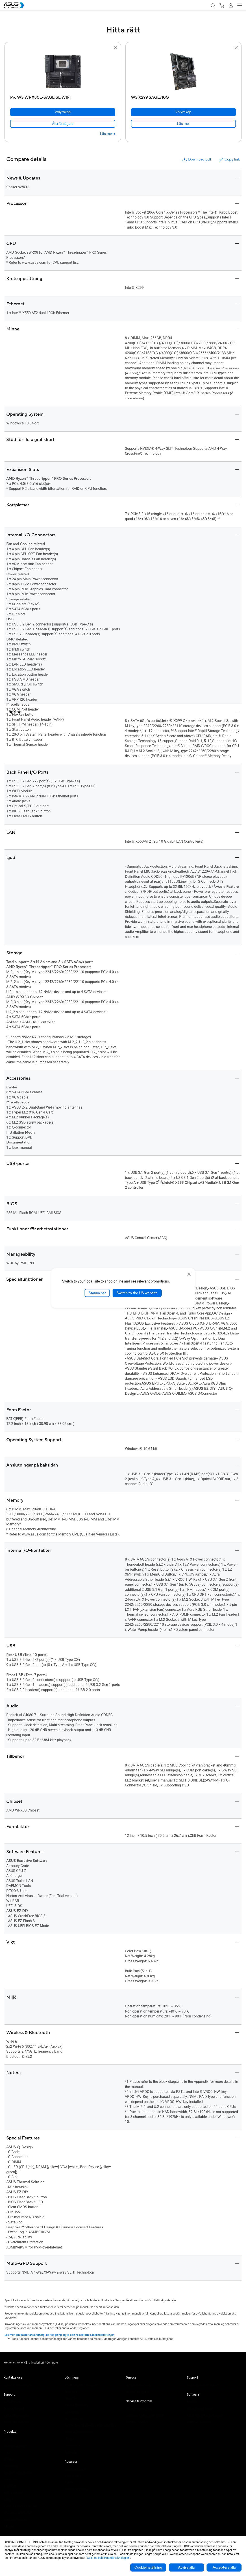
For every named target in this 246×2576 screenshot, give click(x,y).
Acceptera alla (224, 2567)
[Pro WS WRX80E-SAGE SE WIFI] (62, 96)
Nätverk (8, 2499)
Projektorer (10, 2466)
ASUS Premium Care (16, 2422)
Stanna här (97, 1293)
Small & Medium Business (81, 2385)
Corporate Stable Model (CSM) (145, 2415)
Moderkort (10, 2479)
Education (71, 2398)
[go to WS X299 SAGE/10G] (183, 72)
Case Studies (73, 2475)
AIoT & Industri (13, 2493)
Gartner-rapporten (76, 2489)
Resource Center (75, 2469)
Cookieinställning (148, 2567)
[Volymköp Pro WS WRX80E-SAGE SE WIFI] (62, 112)
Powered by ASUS (137, 2422)
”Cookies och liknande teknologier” (108, 2557)
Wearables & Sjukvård (17, 2513)
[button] (213, 5)
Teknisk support (14, 2408)
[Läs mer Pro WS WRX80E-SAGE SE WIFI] (107, 133)
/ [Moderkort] (36, 2362)
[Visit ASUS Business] (16, 2362)
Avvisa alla (186, 2567)
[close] (189, 1274)
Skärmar (9, 2459)
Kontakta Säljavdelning (18, 2385)
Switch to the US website (137, 1293)
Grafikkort (10, 2486)
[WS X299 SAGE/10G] (183, 96)
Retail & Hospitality (76, 2405)
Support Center (13, 2402)
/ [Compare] (51, 2362)
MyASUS (192, 2402)
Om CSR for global (137, 2391)
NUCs (7, 2452)
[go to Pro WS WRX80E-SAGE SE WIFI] (62, 72)
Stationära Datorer (15, 2446)
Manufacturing (74, 2418)
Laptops (9, 2439)
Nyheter (69, 2482)
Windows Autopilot (199, 2422)
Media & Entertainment (79, 2432)
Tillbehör (9, 2526)
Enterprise (71, 2391)
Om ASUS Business (138, 2385)
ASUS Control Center (200, 2408)
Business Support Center (202, 2385)
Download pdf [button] (196, 159)
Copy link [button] (229, 159)
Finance (70, 2438)
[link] (62, 124)
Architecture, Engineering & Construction (90, 2425)
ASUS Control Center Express (205, 2415)
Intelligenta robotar (15, 2519)
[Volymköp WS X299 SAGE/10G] (183, 112)
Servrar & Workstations (18, 2472)
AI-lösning (71, 2452)
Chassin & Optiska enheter (20, 2506)
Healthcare (71, 2411)
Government (72, 2445)
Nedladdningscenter (16, 2415)
